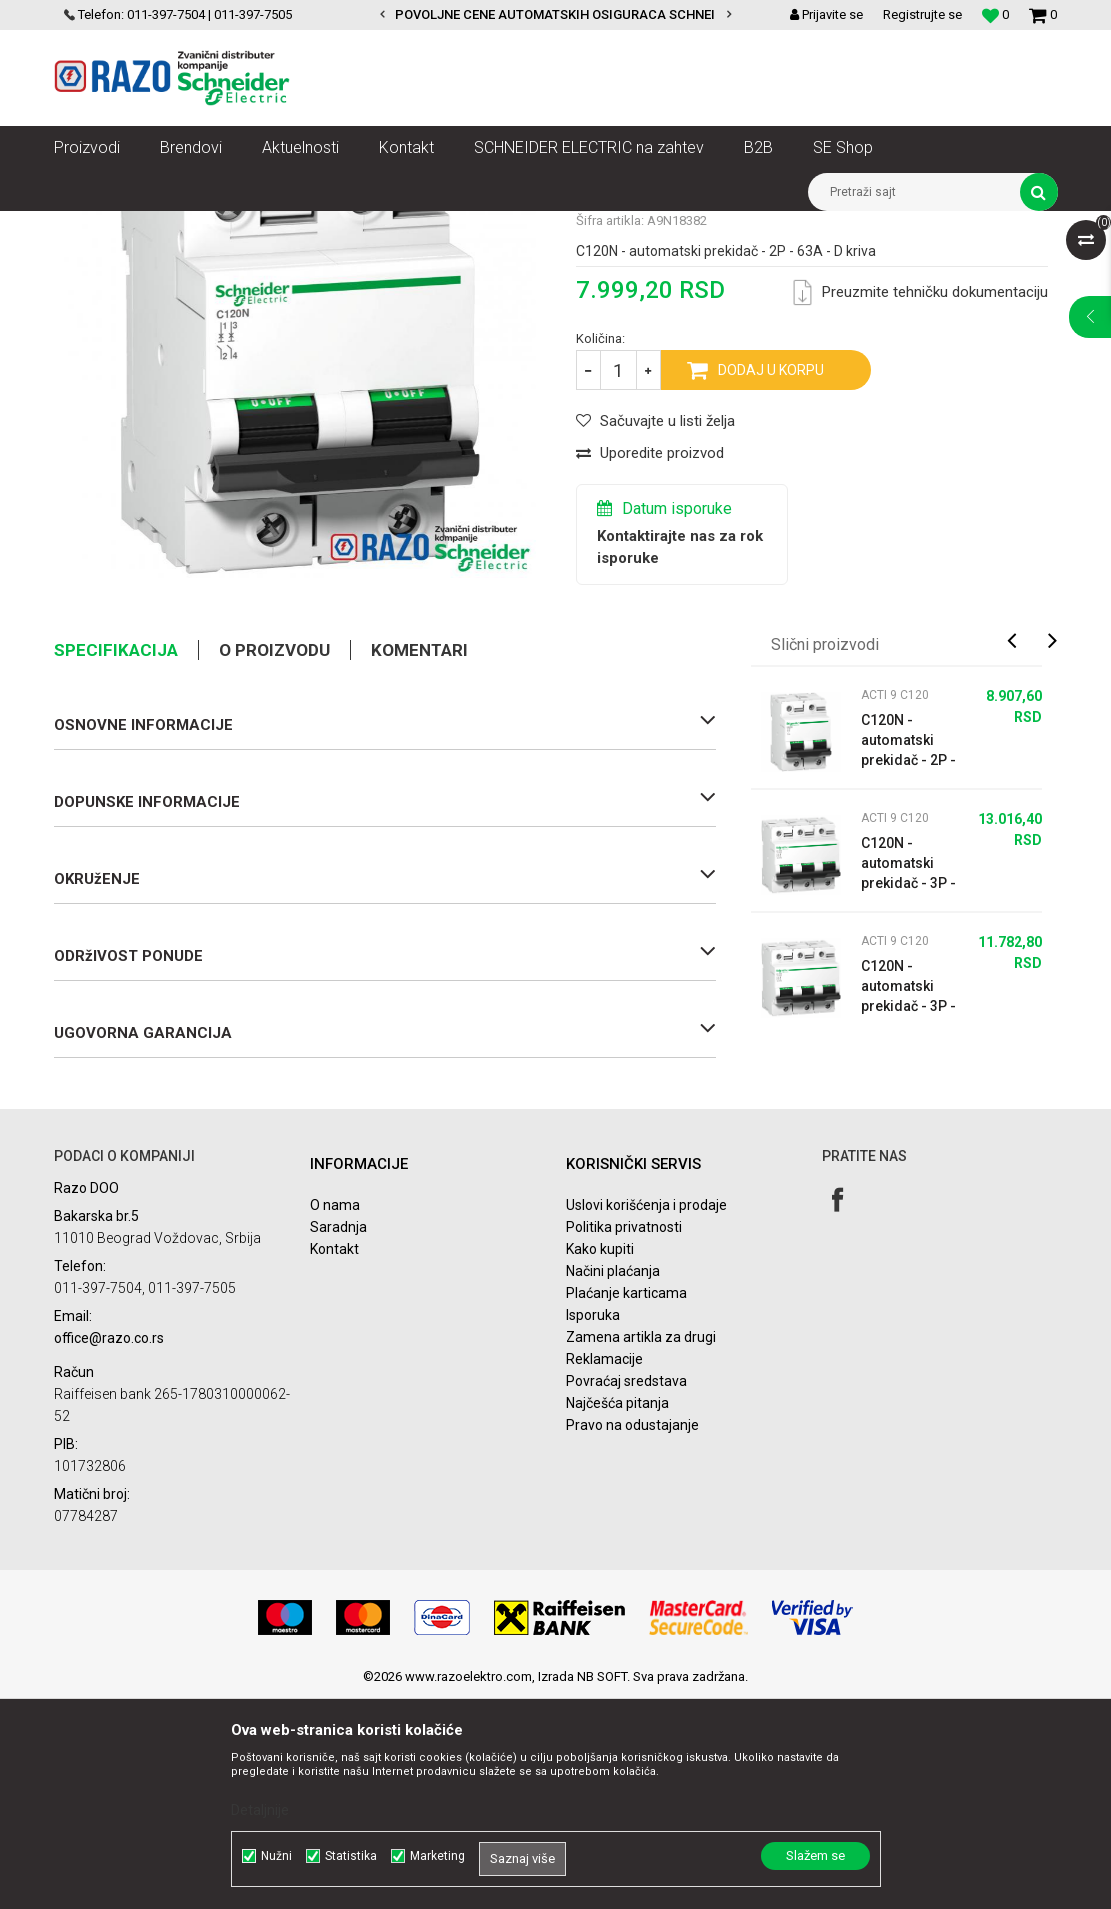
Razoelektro (87, 226)
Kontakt (334, 1460)
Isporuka (593, 1526)
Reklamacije (604, 1570)
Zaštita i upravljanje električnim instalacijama (499, 226)
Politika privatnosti (624, 1438)
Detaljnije (260, 1810)
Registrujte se (922, 14)
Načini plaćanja (613, 1482)
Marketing (437, 1856)
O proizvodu (274, 861)
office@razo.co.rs (109, 1549)
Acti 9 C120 (884, 226)
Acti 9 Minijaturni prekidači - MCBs (738, 226)
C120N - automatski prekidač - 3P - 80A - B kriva (908, 1075)
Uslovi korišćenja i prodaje (646, 1416)
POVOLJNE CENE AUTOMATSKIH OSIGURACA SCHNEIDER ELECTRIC (598, 14)
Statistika (351, 1856)
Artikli (156, 226)
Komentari (419, 861)
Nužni (276, 1856)
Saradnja (338, 1438)
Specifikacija (116, 861)
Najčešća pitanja (617, 1614)
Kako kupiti (600, 1460)
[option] (555, 15)
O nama (335, 1416)
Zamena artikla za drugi (641, 1548)
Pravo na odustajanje (632, 1636)
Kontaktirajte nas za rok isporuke (680, 758)
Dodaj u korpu (771, 581)
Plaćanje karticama (626, 1504)
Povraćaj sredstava (626, 1592)
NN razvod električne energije (273, 226)
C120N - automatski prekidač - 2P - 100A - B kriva (908, 952)
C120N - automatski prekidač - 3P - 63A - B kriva (908, 1198)
